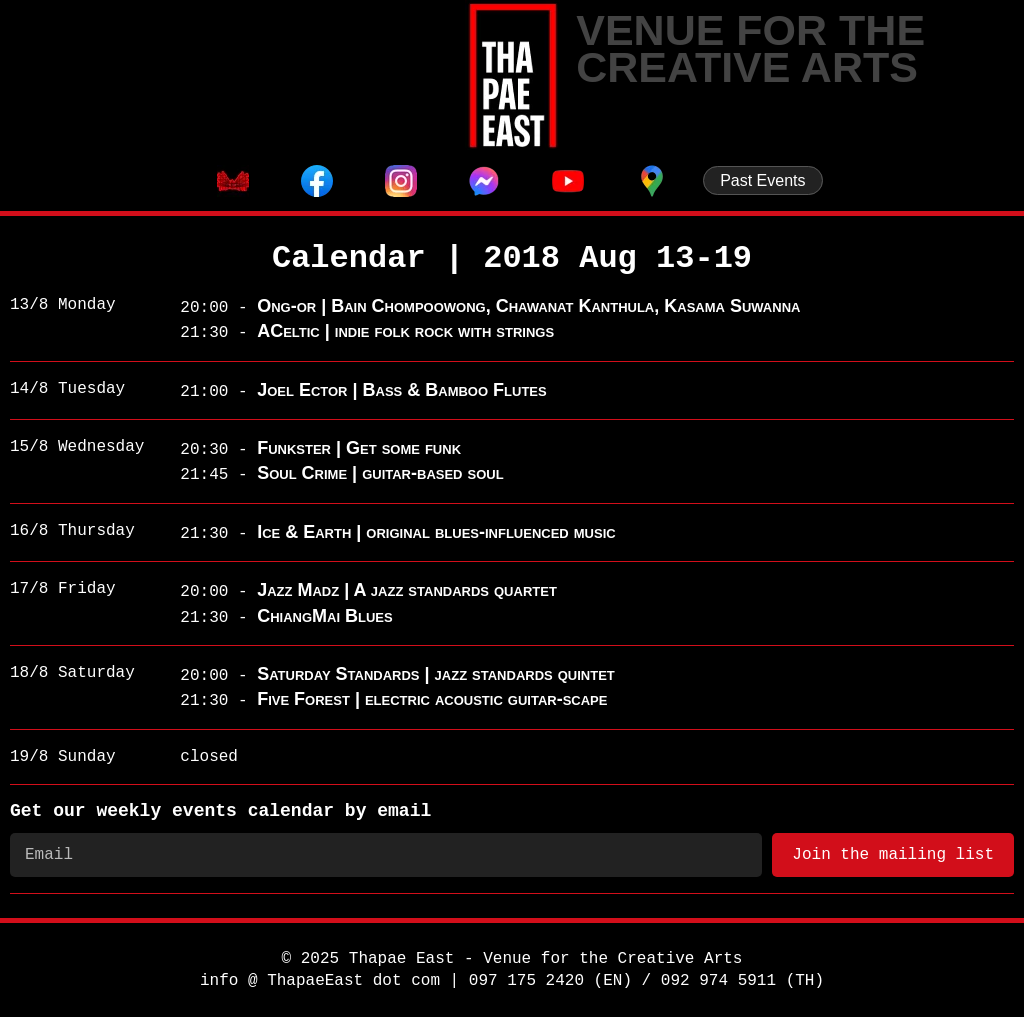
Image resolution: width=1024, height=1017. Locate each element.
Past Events (762, 180)
